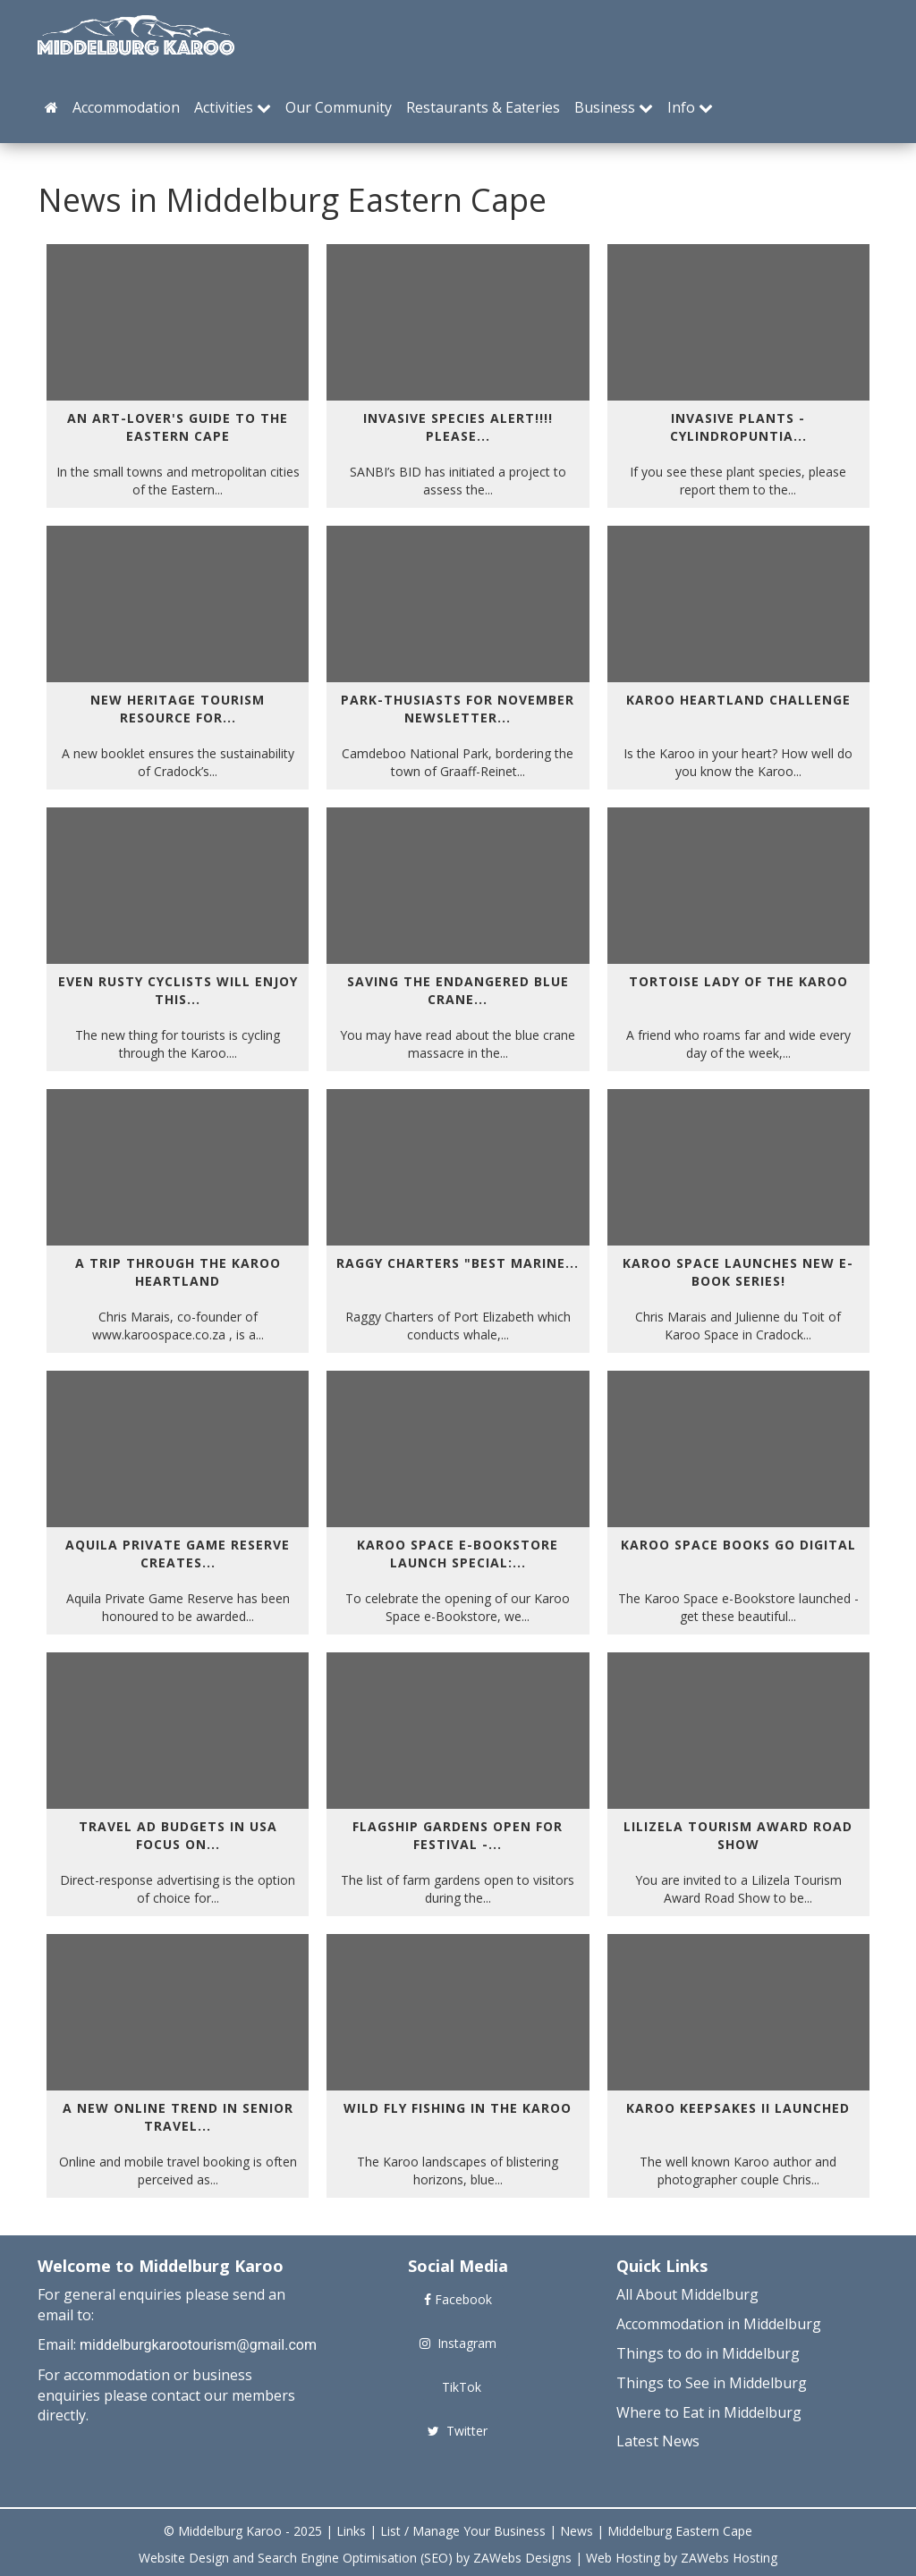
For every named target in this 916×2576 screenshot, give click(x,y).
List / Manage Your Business (463, 2530)
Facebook (458, 2299)
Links (351, 2530)
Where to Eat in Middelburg (709, 2412)
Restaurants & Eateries (483, 107)
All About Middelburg (687, 2294)
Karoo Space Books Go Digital (738, 1544)
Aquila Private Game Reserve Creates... (177, 1553)
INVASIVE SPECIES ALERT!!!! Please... (458, 427)
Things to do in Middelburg (708, 2353)
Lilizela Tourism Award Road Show (737, 1835)
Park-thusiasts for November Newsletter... (457, 708)
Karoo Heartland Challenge (738, 699)
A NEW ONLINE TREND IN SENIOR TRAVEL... (178, 2116)
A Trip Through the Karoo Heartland (178, 1271)
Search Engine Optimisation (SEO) (355, 2557)
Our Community (338, 107)
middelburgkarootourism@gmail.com (198, 2344)
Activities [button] (232, 107)
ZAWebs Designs (522, 2557)
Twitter (458, 2430)
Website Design (184, 2557)
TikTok (458, 2386)
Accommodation (126, 107)
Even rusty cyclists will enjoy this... (178, 990)
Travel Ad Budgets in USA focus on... (178, 1835)
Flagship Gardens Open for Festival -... (457, 1835)
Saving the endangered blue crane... (458, 990)
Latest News (658, 2441)
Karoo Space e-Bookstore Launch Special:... (457, 1553)
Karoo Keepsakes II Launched (738, 2107)
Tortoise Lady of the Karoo (738, 981)
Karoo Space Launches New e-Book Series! (738, 1271)
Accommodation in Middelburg (718, 2324)
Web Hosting (623, 2557)
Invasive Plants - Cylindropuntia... (738, 427)
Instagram (458, 2343)
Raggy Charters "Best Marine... (457, 1262)
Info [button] (690, 107)
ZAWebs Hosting (729, 2557)
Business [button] (613, 107)
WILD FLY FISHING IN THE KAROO (458, 2107)
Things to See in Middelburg (711, 2383)
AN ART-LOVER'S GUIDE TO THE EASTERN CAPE (177, 427)
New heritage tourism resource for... (177, 708)
